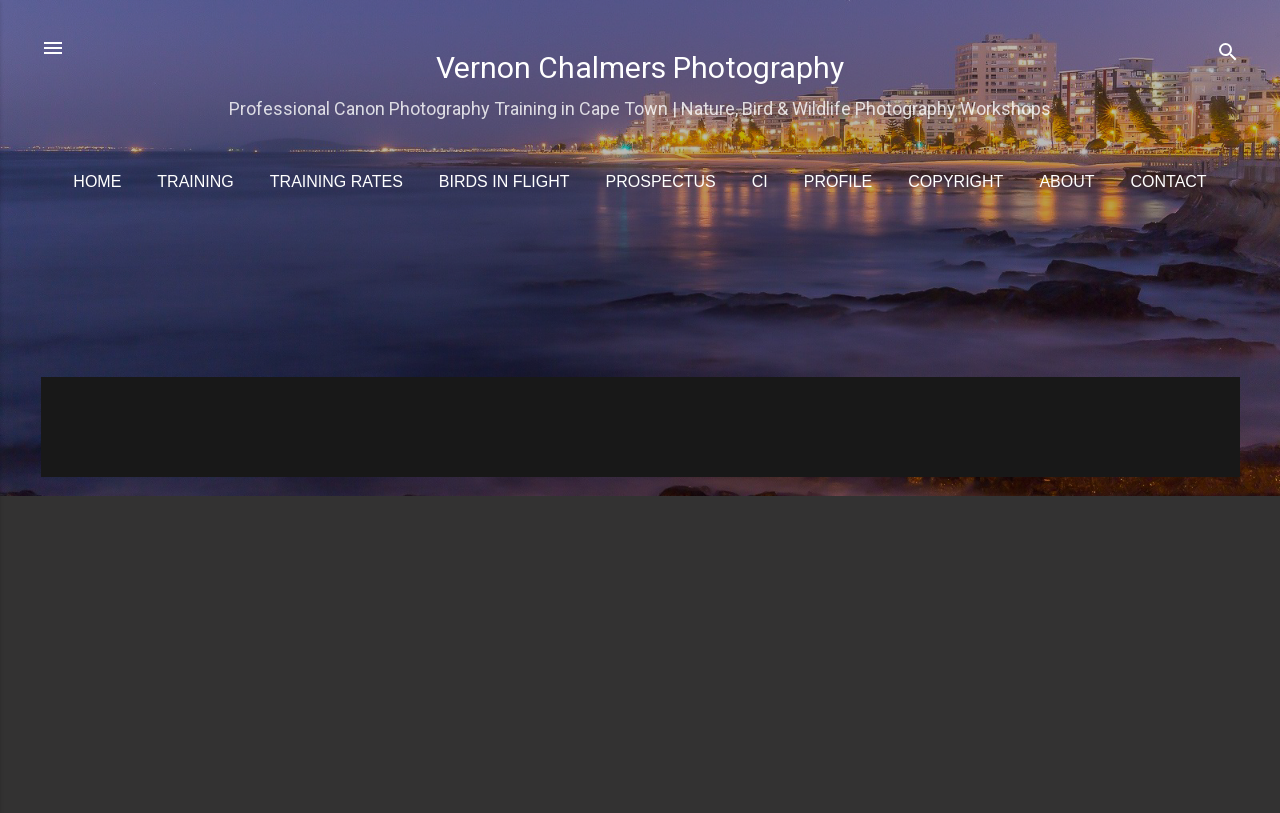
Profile (838, 181)
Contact (1169, 181)
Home (97, 181)
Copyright (955, 181)
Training (195, 181)
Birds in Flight (504, 181)
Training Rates (336, 181)
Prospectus (661, 181)
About (1066, 181)
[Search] (1228, 54)
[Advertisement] (641, 297)
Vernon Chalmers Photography (640, 67)
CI (760, 181)
